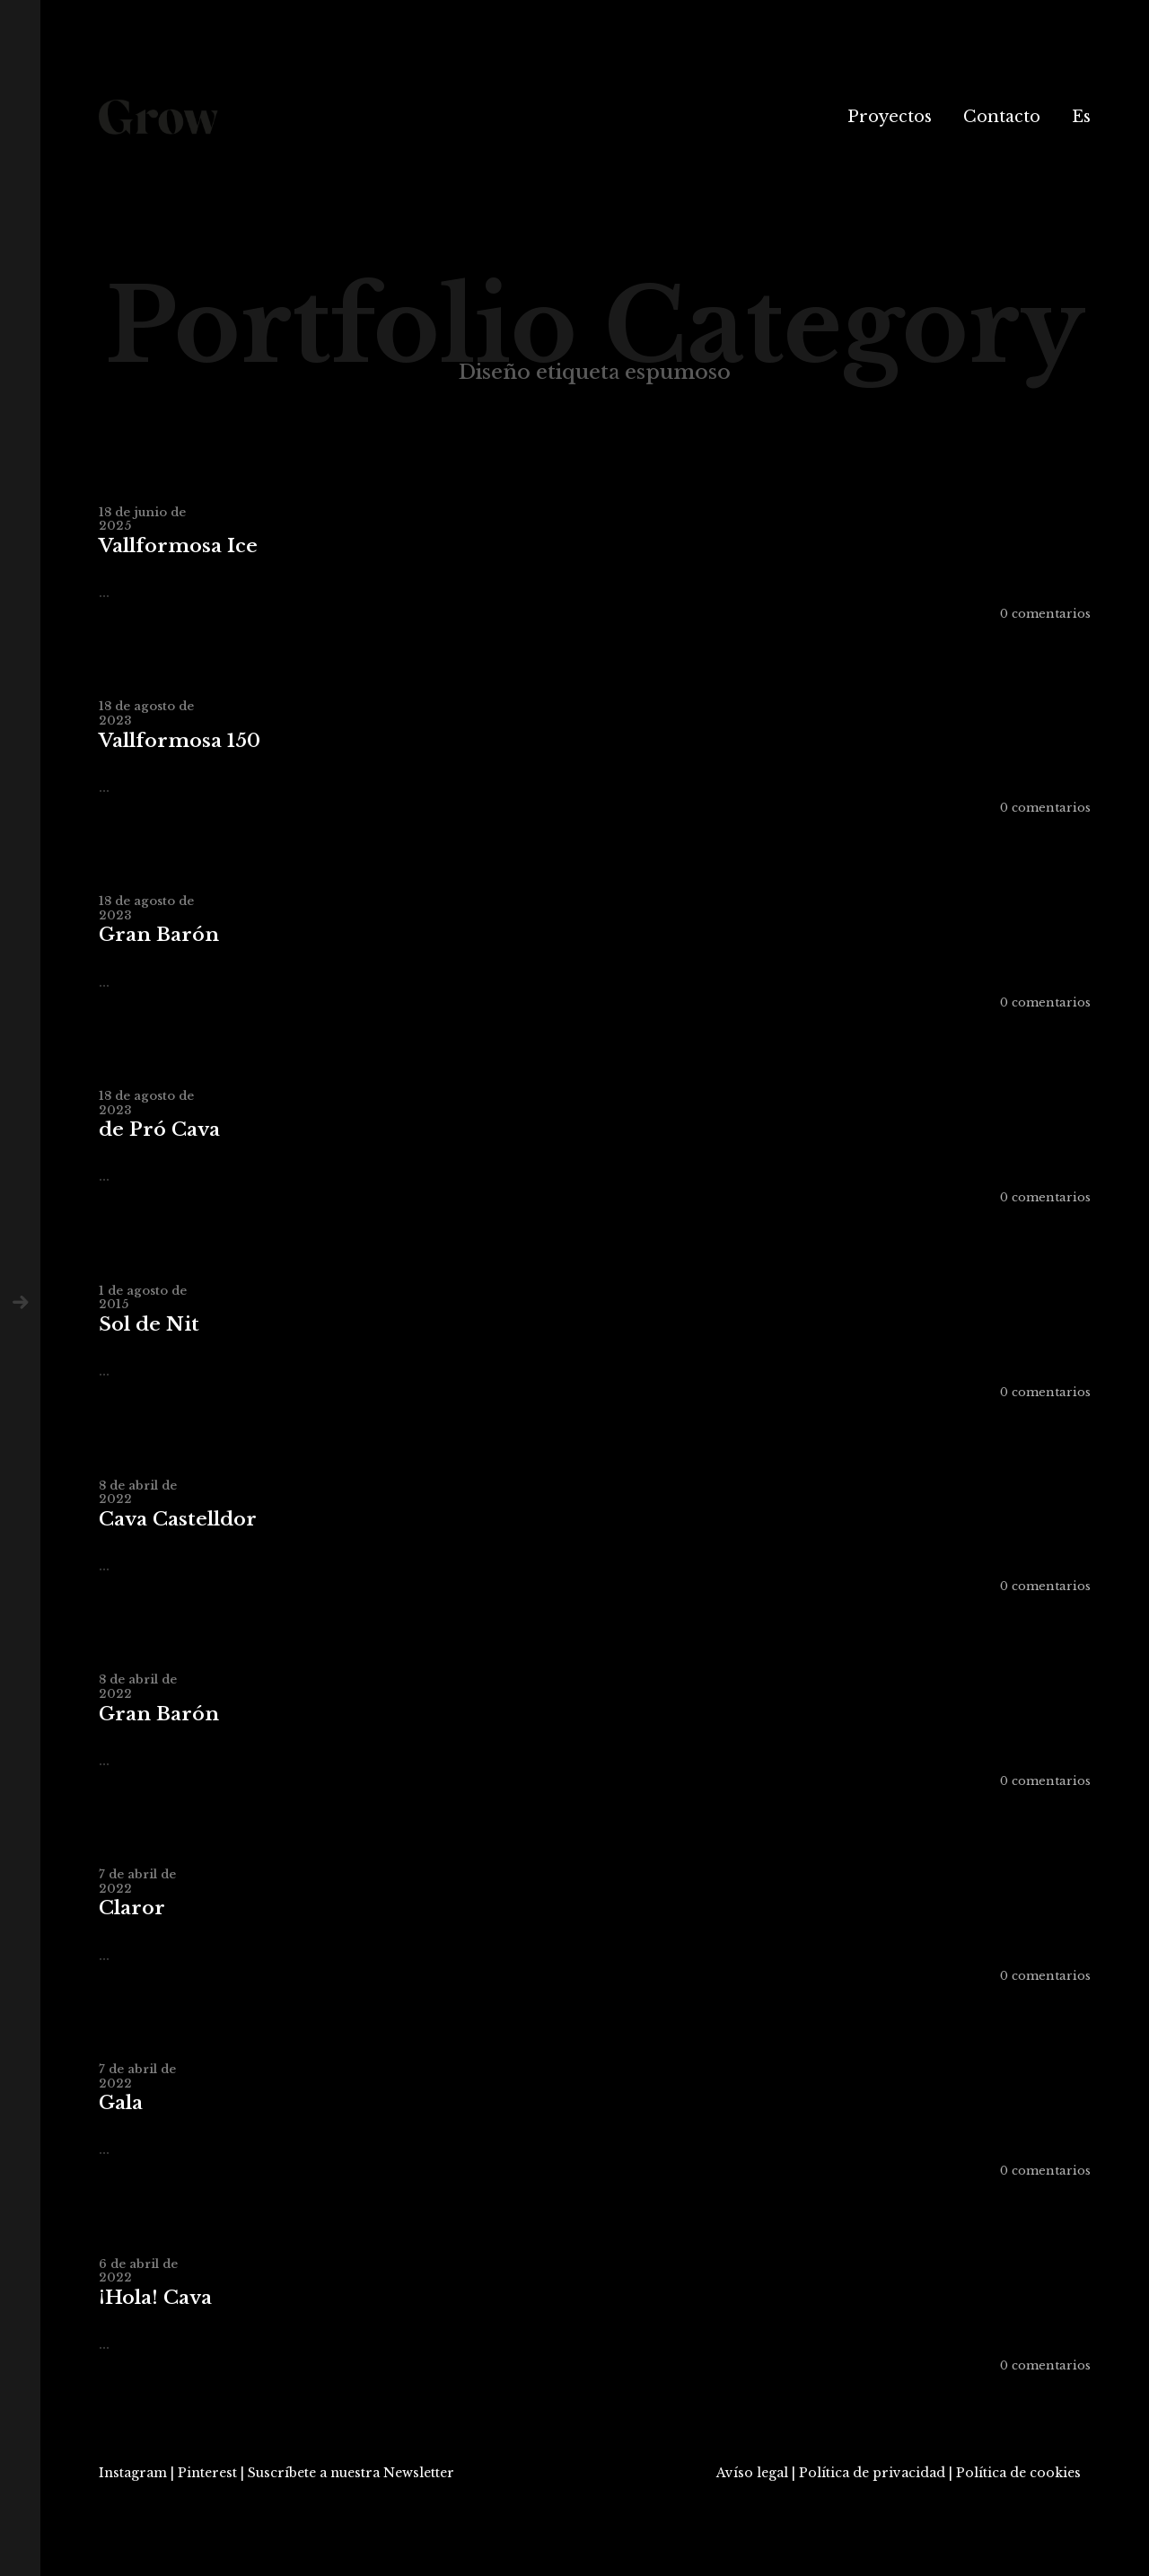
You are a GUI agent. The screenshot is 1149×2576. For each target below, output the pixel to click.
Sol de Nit (149, 1325)
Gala (121, 2103)
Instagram (133, 2473)
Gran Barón (159, 935)
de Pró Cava (159, 1130)
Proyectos (889, 117)
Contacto (1001, 117)
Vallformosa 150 (179, 741)
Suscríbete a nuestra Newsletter (351, 2473)
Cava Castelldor (178, 1519)
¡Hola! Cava (155, 2298)
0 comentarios (1045, 613)
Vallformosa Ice (178, 546)
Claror (132, 1908)
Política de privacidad (872, 2473)
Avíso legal (752, 2473)
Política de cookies (1018, 2473)
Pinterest (207, 2473)
